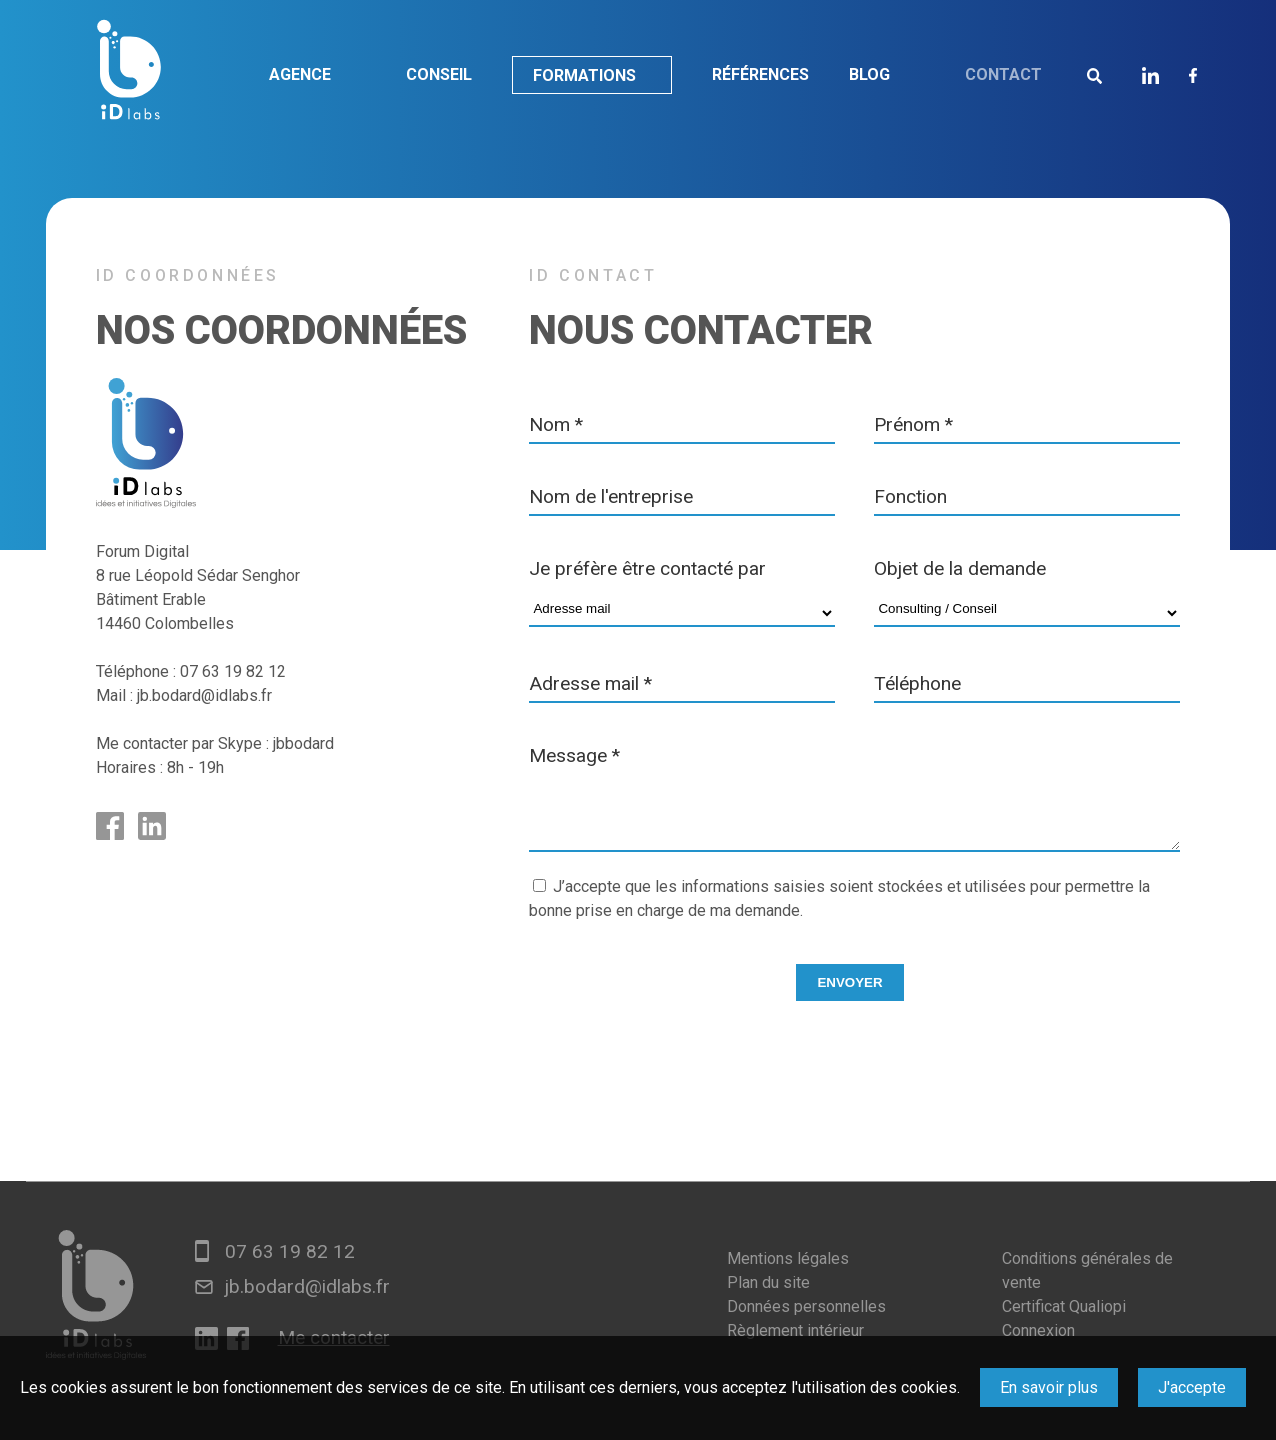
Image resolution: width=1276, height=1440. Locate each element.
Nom (556, 424)
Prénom (913, 424)
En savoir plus (1049, 1387)
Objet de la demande (960, 568)
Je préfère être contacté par (647, 568)
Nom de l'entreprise (611, 496)
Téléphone (917, 683)
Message (574, 755)
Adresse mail (590, 683)
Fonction (910, 496)
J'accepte (1192, 1387)
